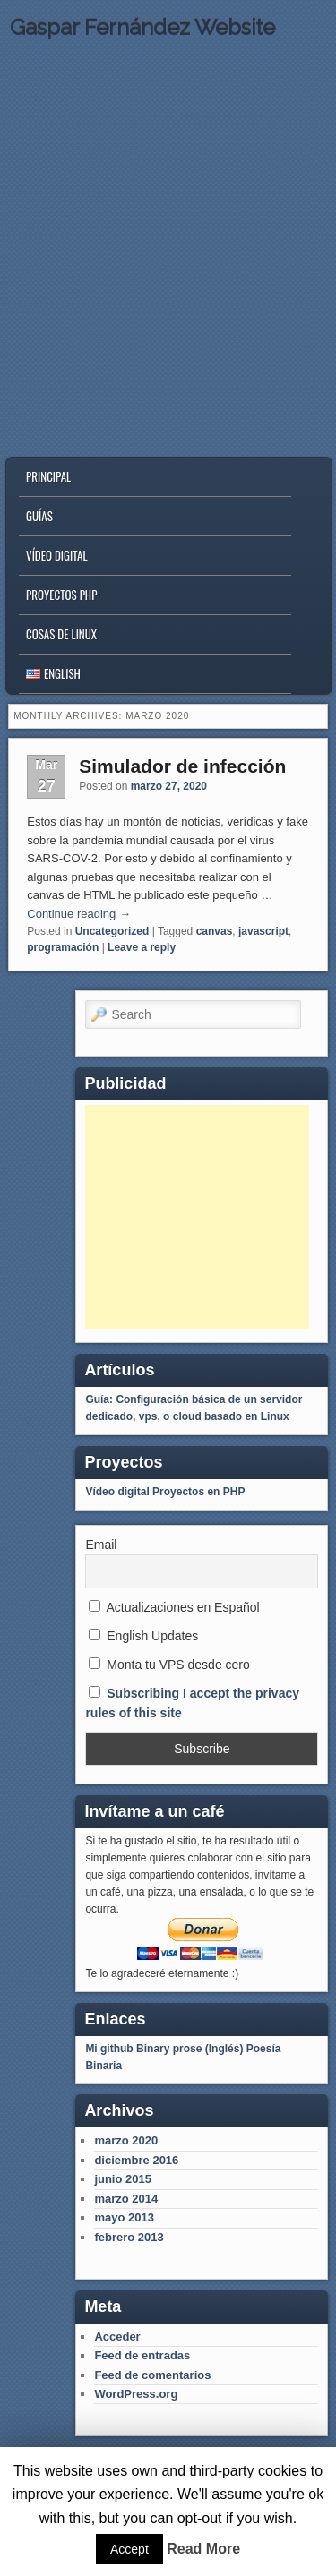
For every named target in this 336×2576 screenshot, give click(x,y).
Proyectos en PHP (198, 1491)
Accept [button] (129, 2549)
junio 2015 (122, 2179)
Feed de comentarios (152, 2375)
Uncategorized (112, 931)
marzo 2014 (126, 2198)
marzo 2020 (126, 2140)
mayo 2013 (124, 2217)
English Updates (143, 1636)
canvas (214, 931)
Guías (39, 516)
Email (100, 1544)
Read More (203, 2548)
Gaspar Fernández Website (142, 27)
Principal (48, 476)
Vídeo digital (57, 555)
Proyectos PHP (61, 594)
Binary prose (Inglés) (189, 2048)
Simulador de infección (182, 766)
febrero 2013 (128, 2237)
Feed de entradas (142, 2355)
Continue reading (79, 913)
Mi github (109, 2048)
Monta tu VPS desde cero (169, 1664)
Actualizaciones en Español (174, 1607)
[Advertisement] (197, 1217)
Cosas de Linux (61, 634)
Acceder (117, 2336)
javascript (263, 931)
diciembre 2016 (136, 2160)
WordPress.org (135, 2394)
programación (63, 947)
